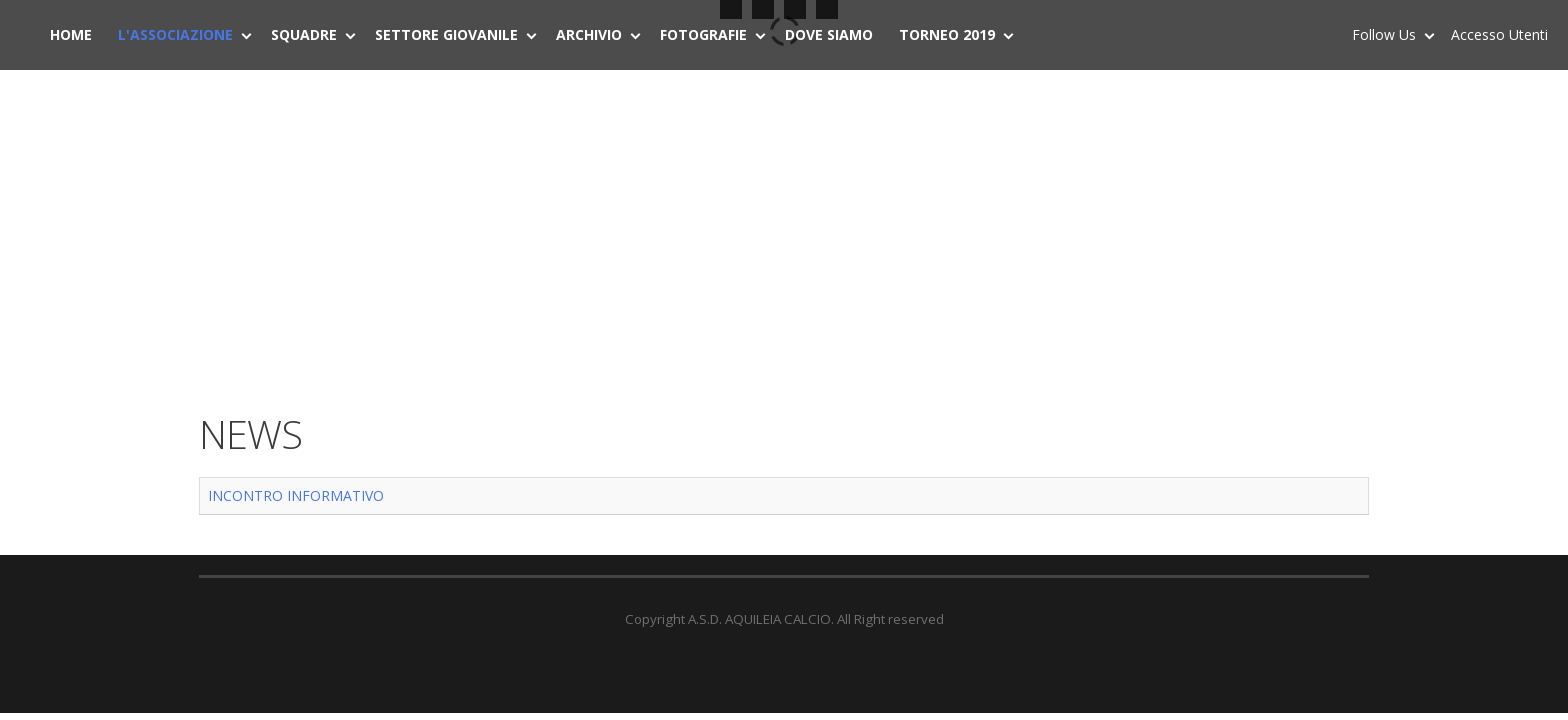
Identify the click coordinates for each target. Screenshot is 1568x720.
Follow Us (1388, 38)
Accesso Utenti (1499, 34)
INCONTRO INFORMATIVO (296, 495)
